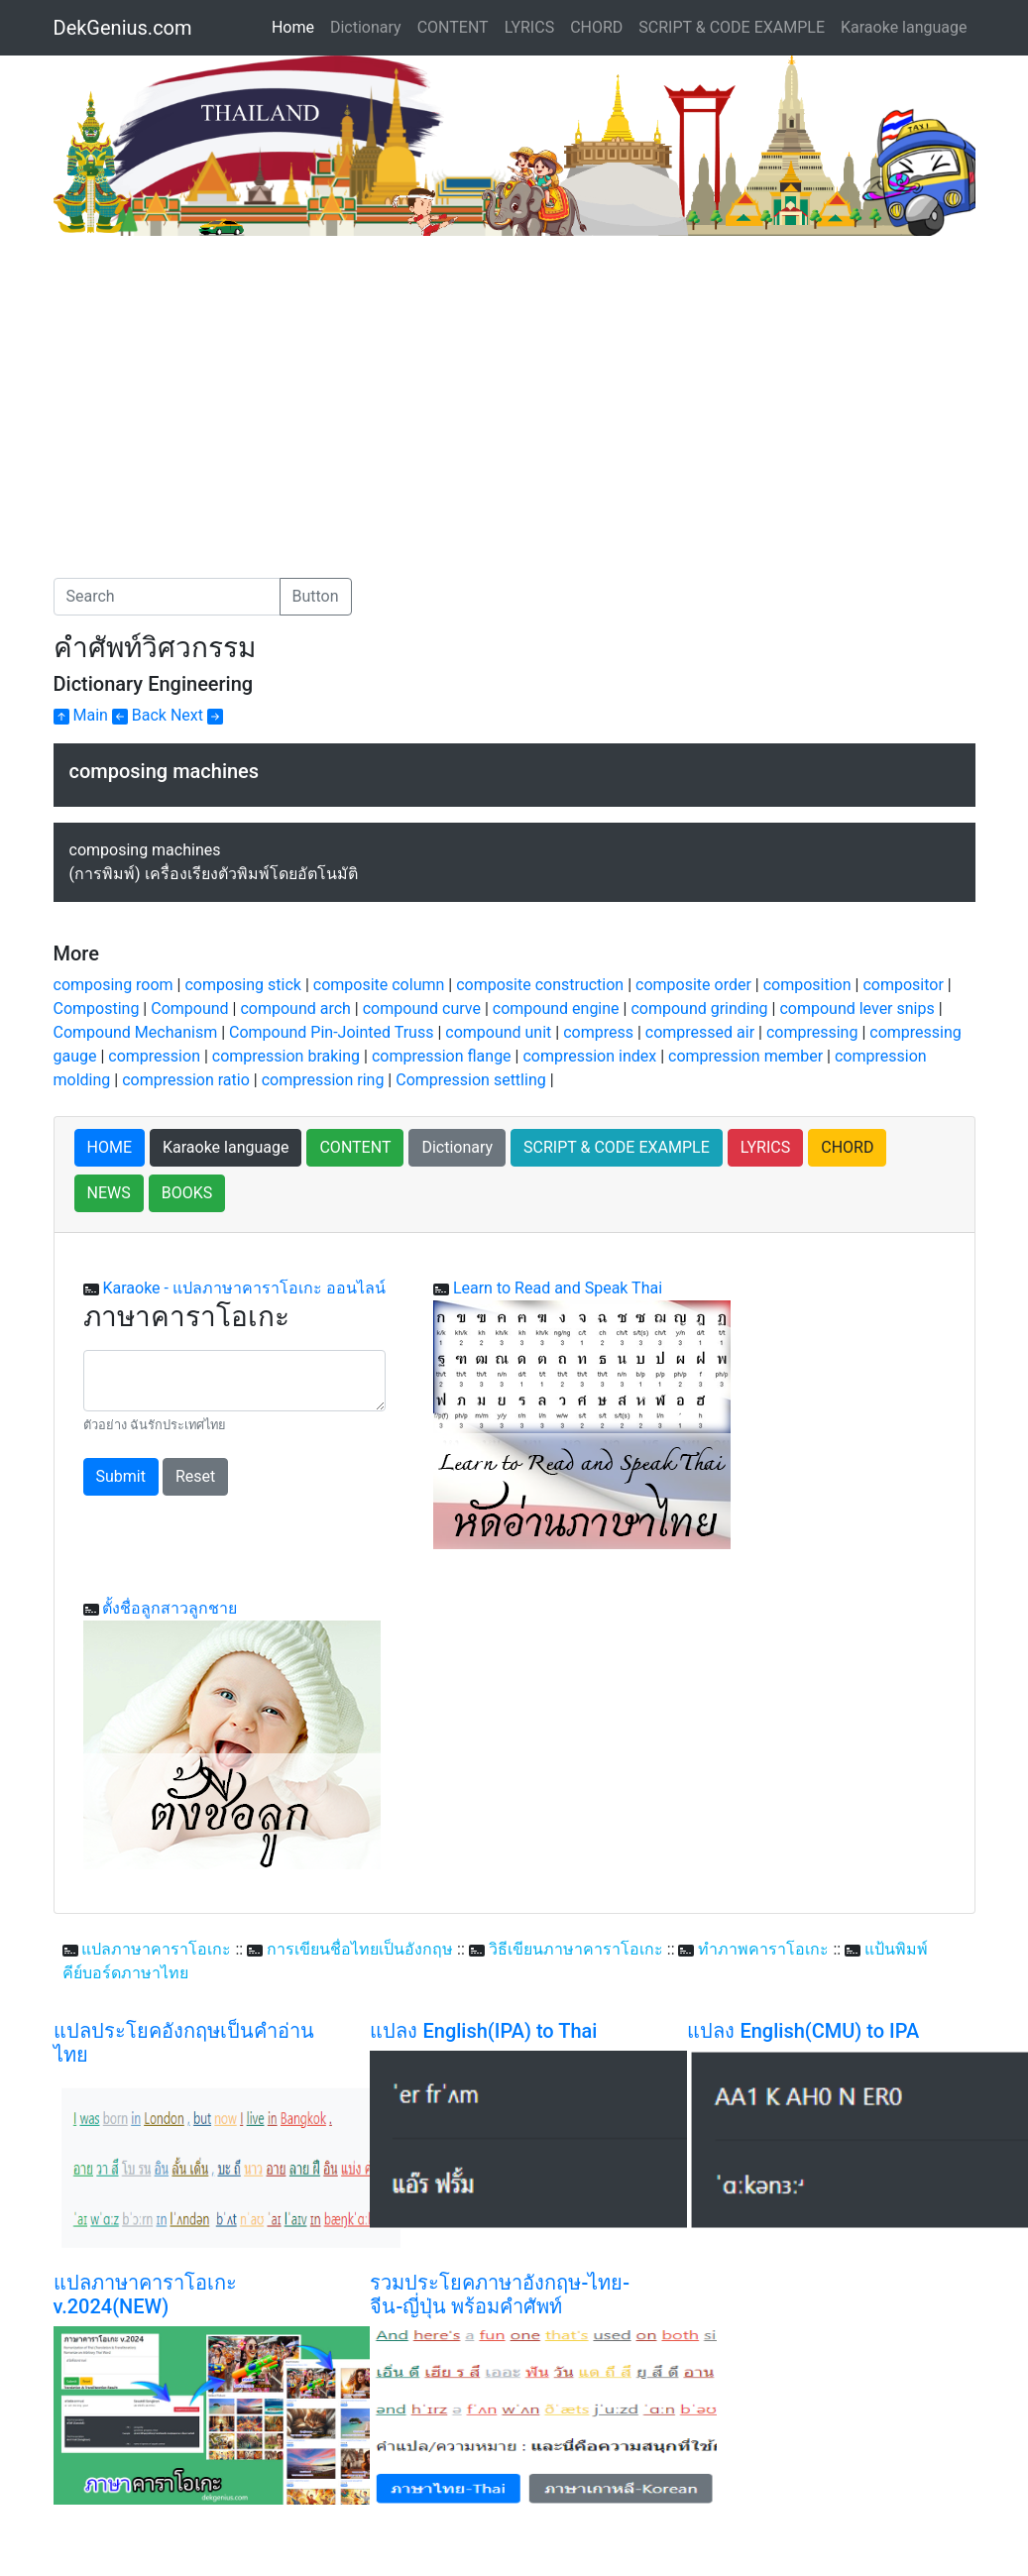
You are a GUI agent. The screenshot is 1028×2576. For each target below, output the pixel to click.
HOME (109, 1147)
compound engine (556, 1008)
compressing (812, 1032)
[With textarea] (234, 1380)
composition (807, 984)
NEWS (109, 1192)
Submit (121, 1476)
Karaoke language (904, 27)
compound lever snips (856, 1008)
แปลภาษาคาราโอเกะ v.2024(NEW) (145, 2294)
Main (81, 715)
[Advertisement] (220, 384)
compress (598, 1032)
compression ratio (186, 1079)
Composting (97, 1008)
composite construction (540, 984)
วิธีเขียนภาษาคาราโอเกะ (576, 1949)
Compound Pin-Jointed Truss (331, 1032)
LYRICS (529, 27)
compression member (745, 1056)
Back (139, 715)
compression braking (286, 1056)
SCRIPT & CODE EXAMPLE (731, 27)
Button (315, 596)
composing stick (242, 984)
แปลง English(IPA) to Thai (483, 2031)
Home (297, 26)
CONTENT (453, 27)
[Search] (167, 597)
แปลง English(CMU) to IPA (803, 2031)
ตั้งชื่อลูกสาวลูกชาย (169, 1608)
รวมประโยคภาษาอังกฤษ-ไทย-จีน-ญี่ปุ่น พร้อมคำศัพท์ (499, 2294)
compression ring (323, 1079)
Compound (189, 1008)
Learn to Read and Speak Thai (557, 1288)
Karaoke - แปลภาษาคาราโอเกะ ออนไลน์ (243, 1288)
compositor (902, 984)
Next (197, 715)
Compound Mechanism (136, 1032)
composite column (379, 984)
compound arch (295, 1008)
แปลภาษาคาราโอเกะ (156, 1949)
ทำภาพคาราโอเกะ (763, 1949)
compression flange (442, 1056)
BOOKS (187, 1192)
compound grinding (698, 1008)
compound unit (498, 1032)
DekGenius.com (123, 28)
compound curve (422, 1008)
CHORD (596, 27)
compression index (589, 1056)
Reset (195, 1476)
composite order (693, 984)
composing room (113, 984)
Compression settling (470, 1079)
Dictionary (365, 27)
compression (154, 1056)
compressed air (699, 1032)
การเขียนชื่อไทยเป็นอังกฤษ (360, 1949)
